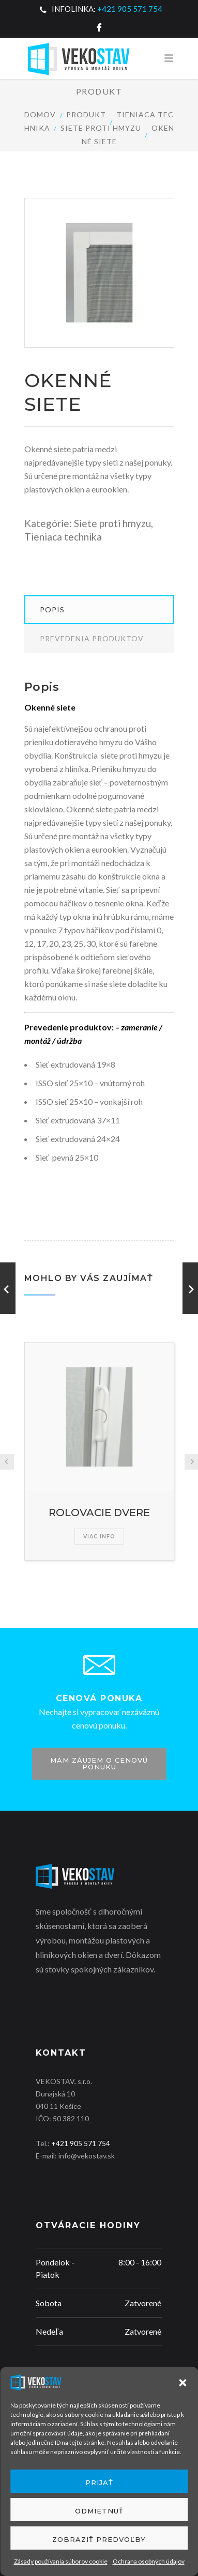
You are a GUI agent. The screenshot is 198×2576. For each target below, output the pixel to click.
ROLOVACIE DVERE (99, 1512)
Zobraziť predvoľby (99, 2539)
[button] (182, 2383)
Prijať (99, 2482)
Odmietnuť (99, 2511)
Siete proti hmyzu (100, 128)
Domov (40, 114)
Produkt (86, 114)
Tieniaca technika (63, 537)
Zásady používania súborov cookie (61, 2561)
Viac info (99, 1536)
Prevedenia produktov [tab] (92, 638)
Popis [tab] (52, 609)
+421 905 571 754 (129, 8)
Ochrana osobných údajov (149, 2561)
